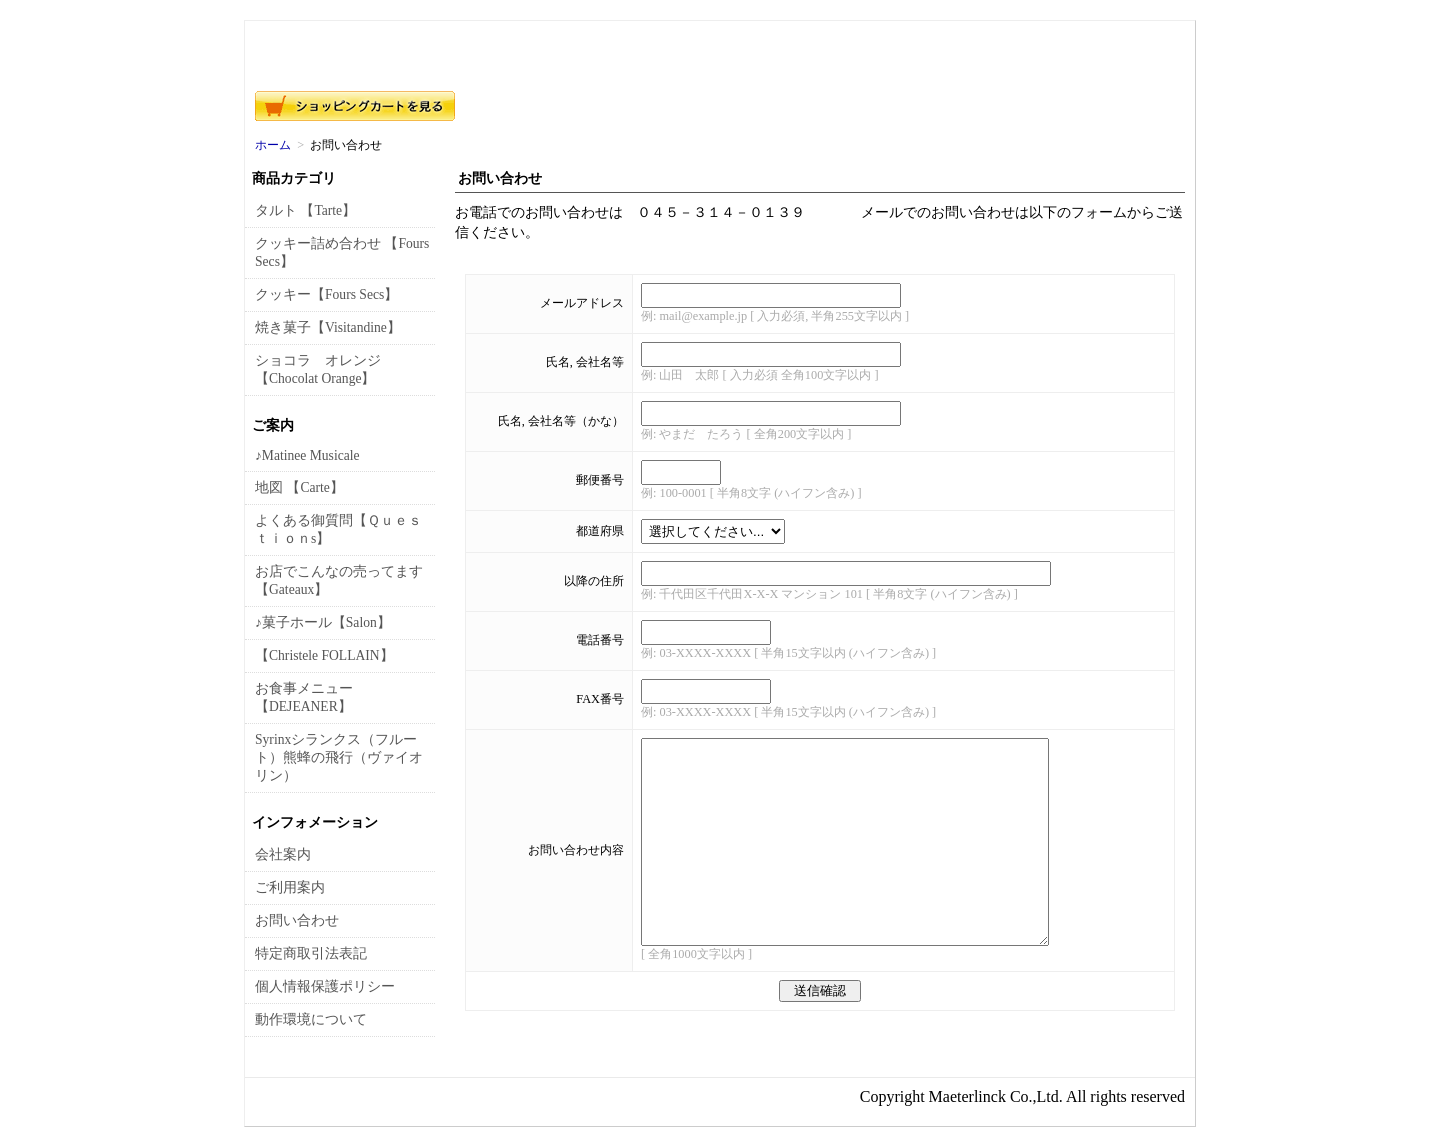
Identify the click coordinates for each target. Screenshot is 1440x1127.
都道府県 (600, 531)
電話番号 (600, 640)
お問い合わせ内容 (576, 850)
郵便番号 (600, 480)
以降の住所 (594, 581)
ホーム (273, 145)
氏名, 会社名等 (585, 362)
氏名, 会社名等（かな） (561, 421)
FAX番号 (600, 699)
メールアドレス (582, 303)
